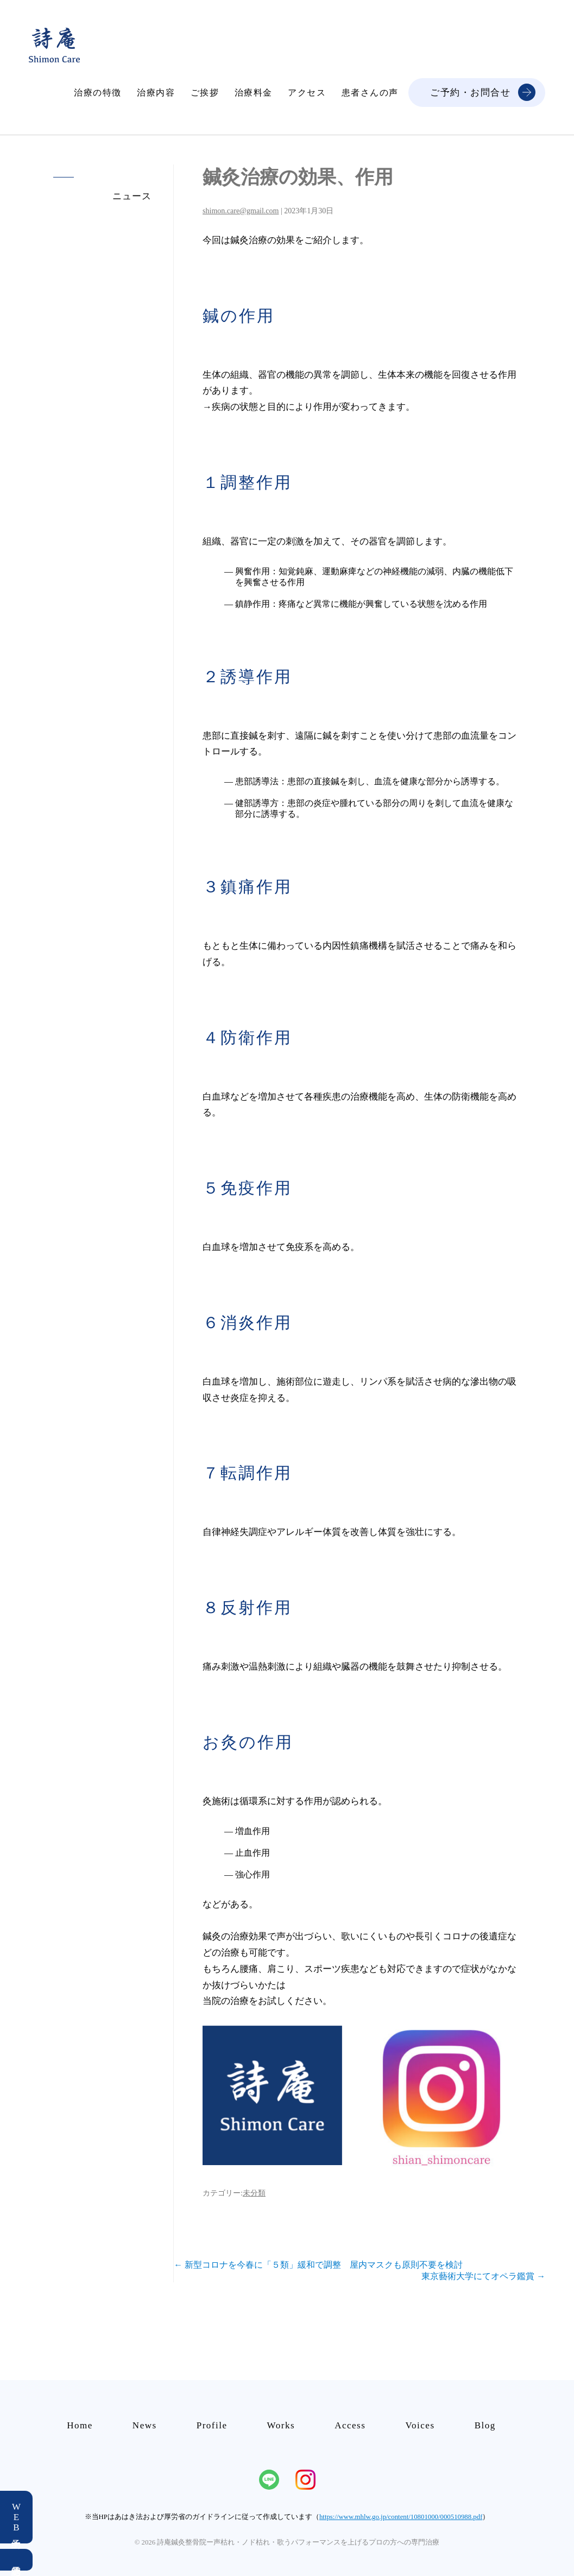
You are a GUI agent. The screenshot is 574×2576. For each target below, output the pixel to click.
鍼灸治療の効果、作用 (298, 177)
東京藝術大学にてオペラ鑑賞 (483, 2276)
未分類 (254, 2193)
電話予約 (16, 2560)
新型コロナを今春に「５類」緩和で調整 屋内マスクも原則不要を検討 (318, 2264)
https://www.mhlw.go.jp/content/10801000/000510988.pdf (400, 2517)
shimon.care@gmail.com (241, 211)
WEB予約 (16, 2517)
